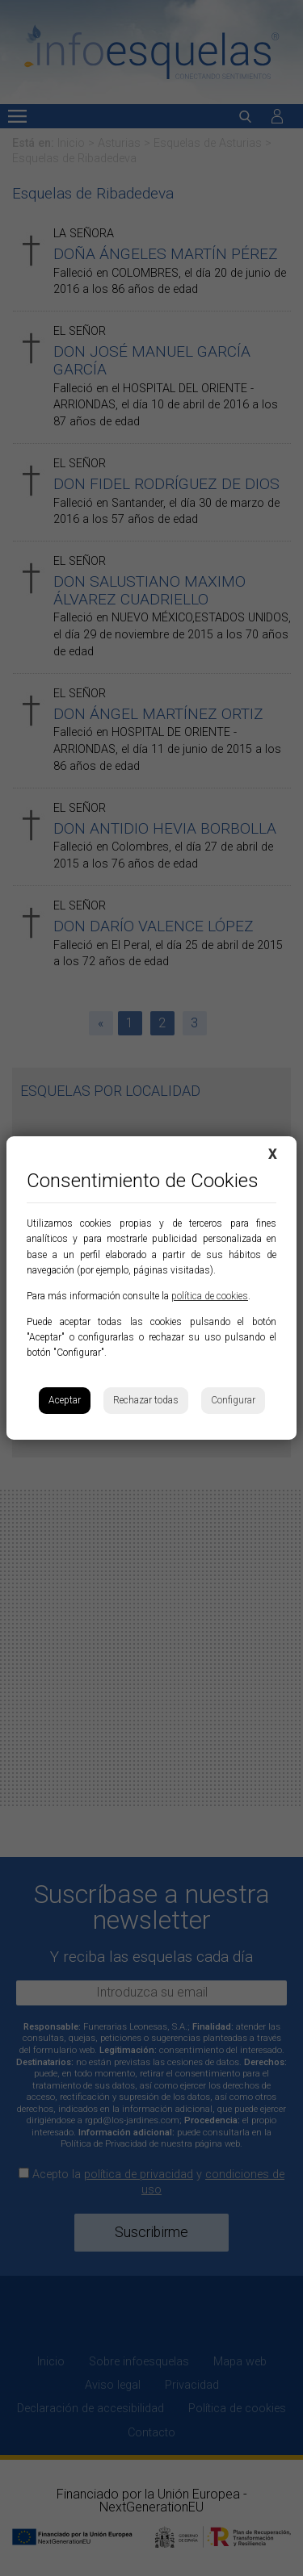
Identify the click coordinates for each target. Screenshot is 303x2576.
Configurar (233, 1400)
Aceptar (64, 1400)
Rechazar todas (146, 1400)
